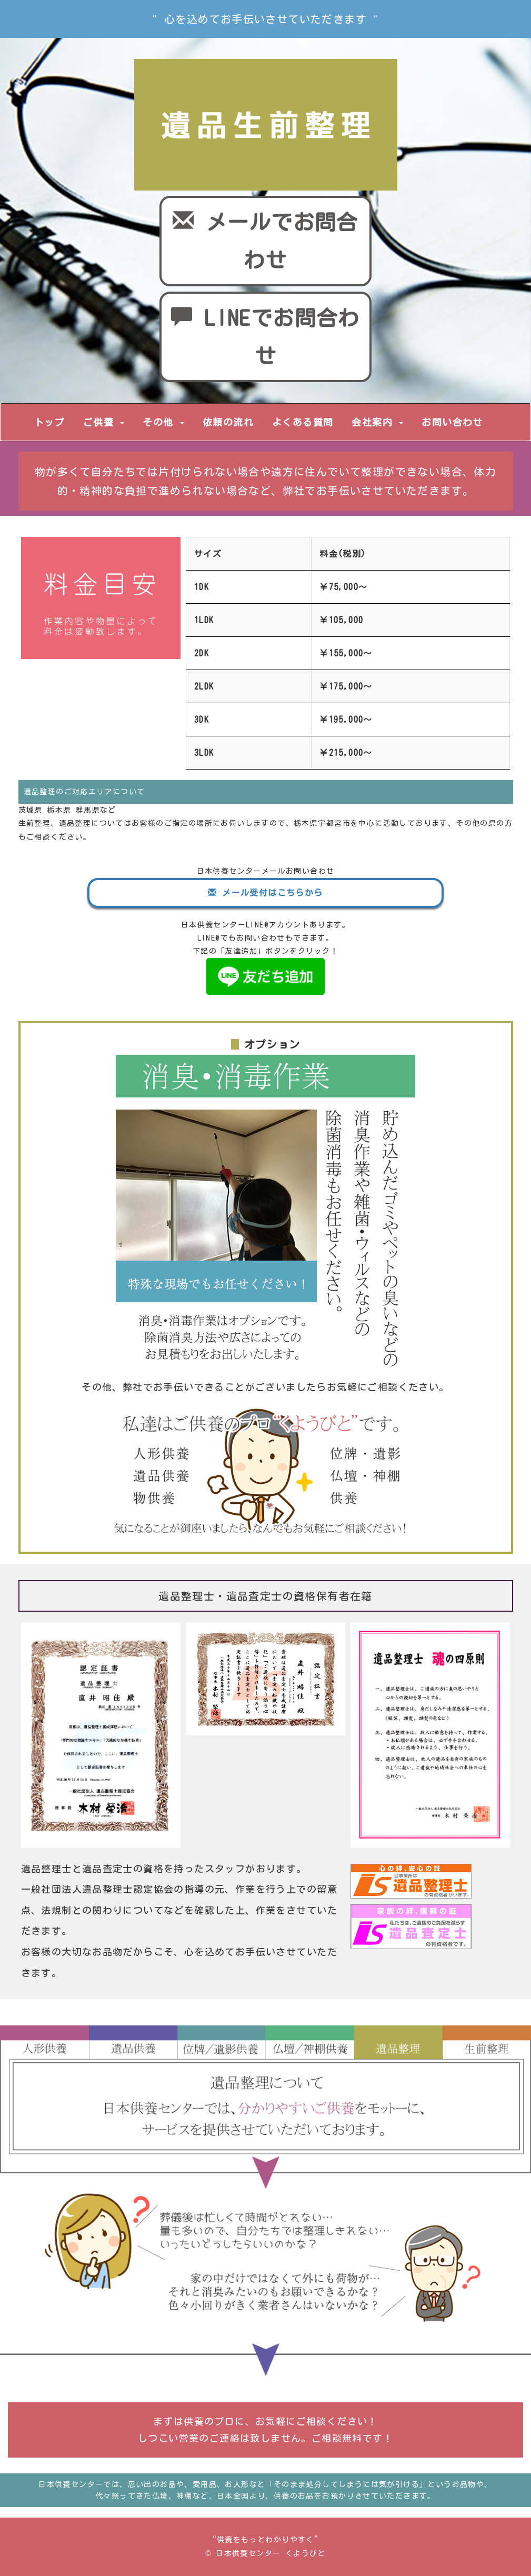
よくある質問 (302, 422)
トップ (49, 422)
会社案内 (377, 422)
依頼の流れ (228, 422)
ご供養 (104, 422)
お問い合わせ (452, 422)
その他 (163, 422)
